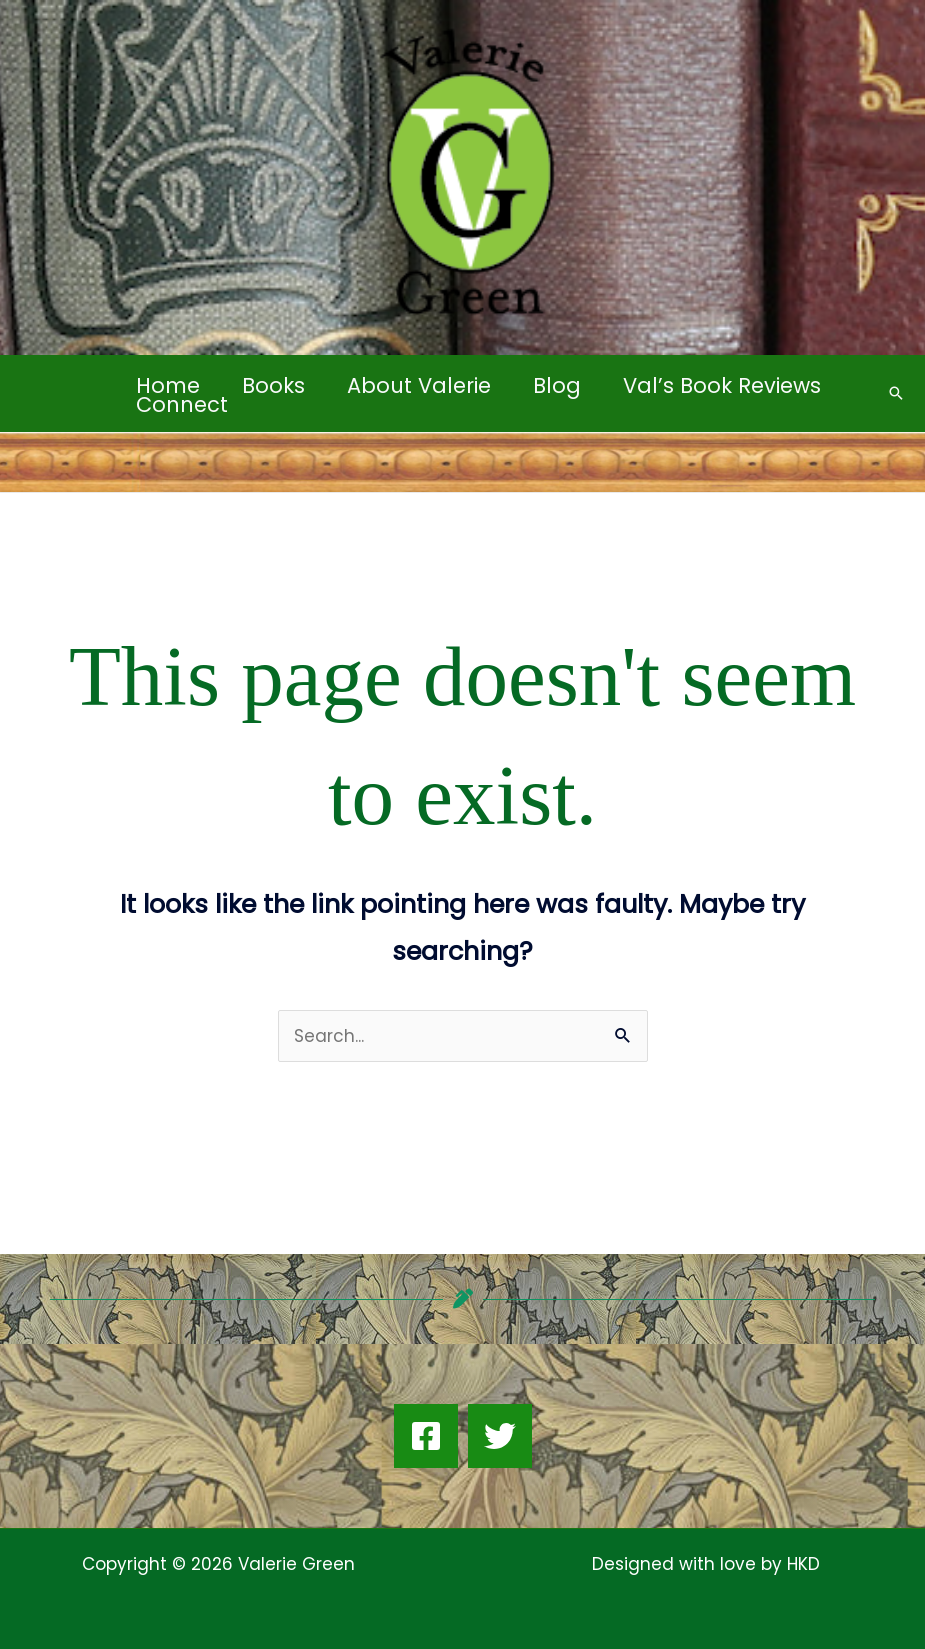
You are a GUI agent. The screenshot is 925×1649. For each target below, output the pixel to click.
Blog (557, 385)
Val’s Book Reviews (722, 385)
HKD (801, 1564)
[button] (896, 393)
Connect (182, 404)
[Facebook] (426, 1436)
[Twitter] (500, 1436)
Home (168, 385)
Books (273, 385)
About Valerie (419, 385)
